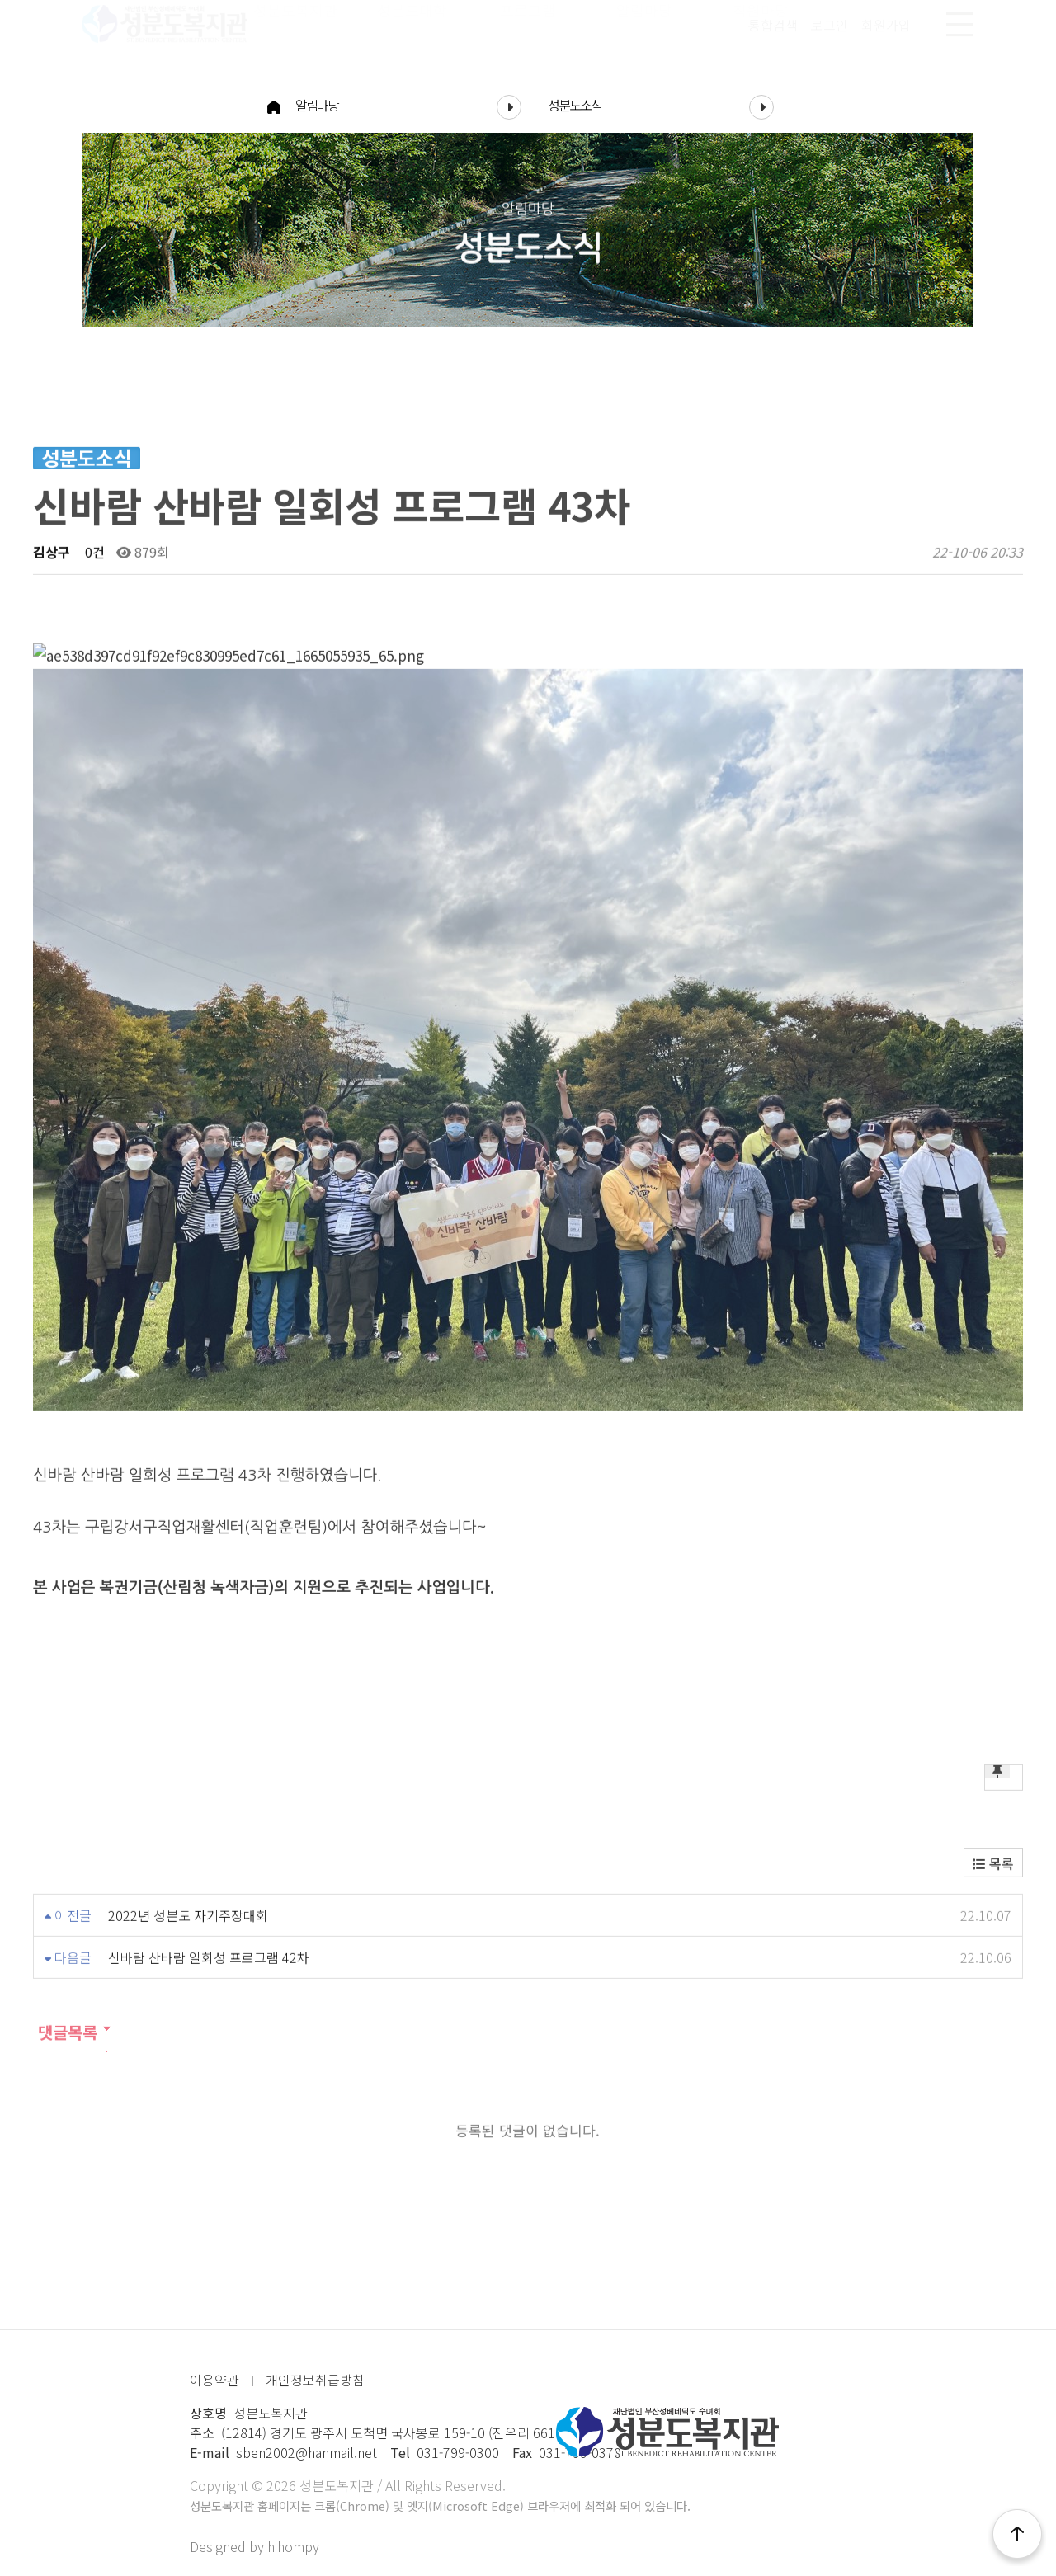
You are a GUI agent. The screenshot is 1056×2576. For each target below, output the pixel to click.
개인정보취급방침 (315, 2380)
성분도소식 (661, 104)
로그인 (829, 39)
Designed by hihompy (254, 2546)
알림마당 (408, 104)
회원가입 (886, 39)
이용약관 (214, 2380)
